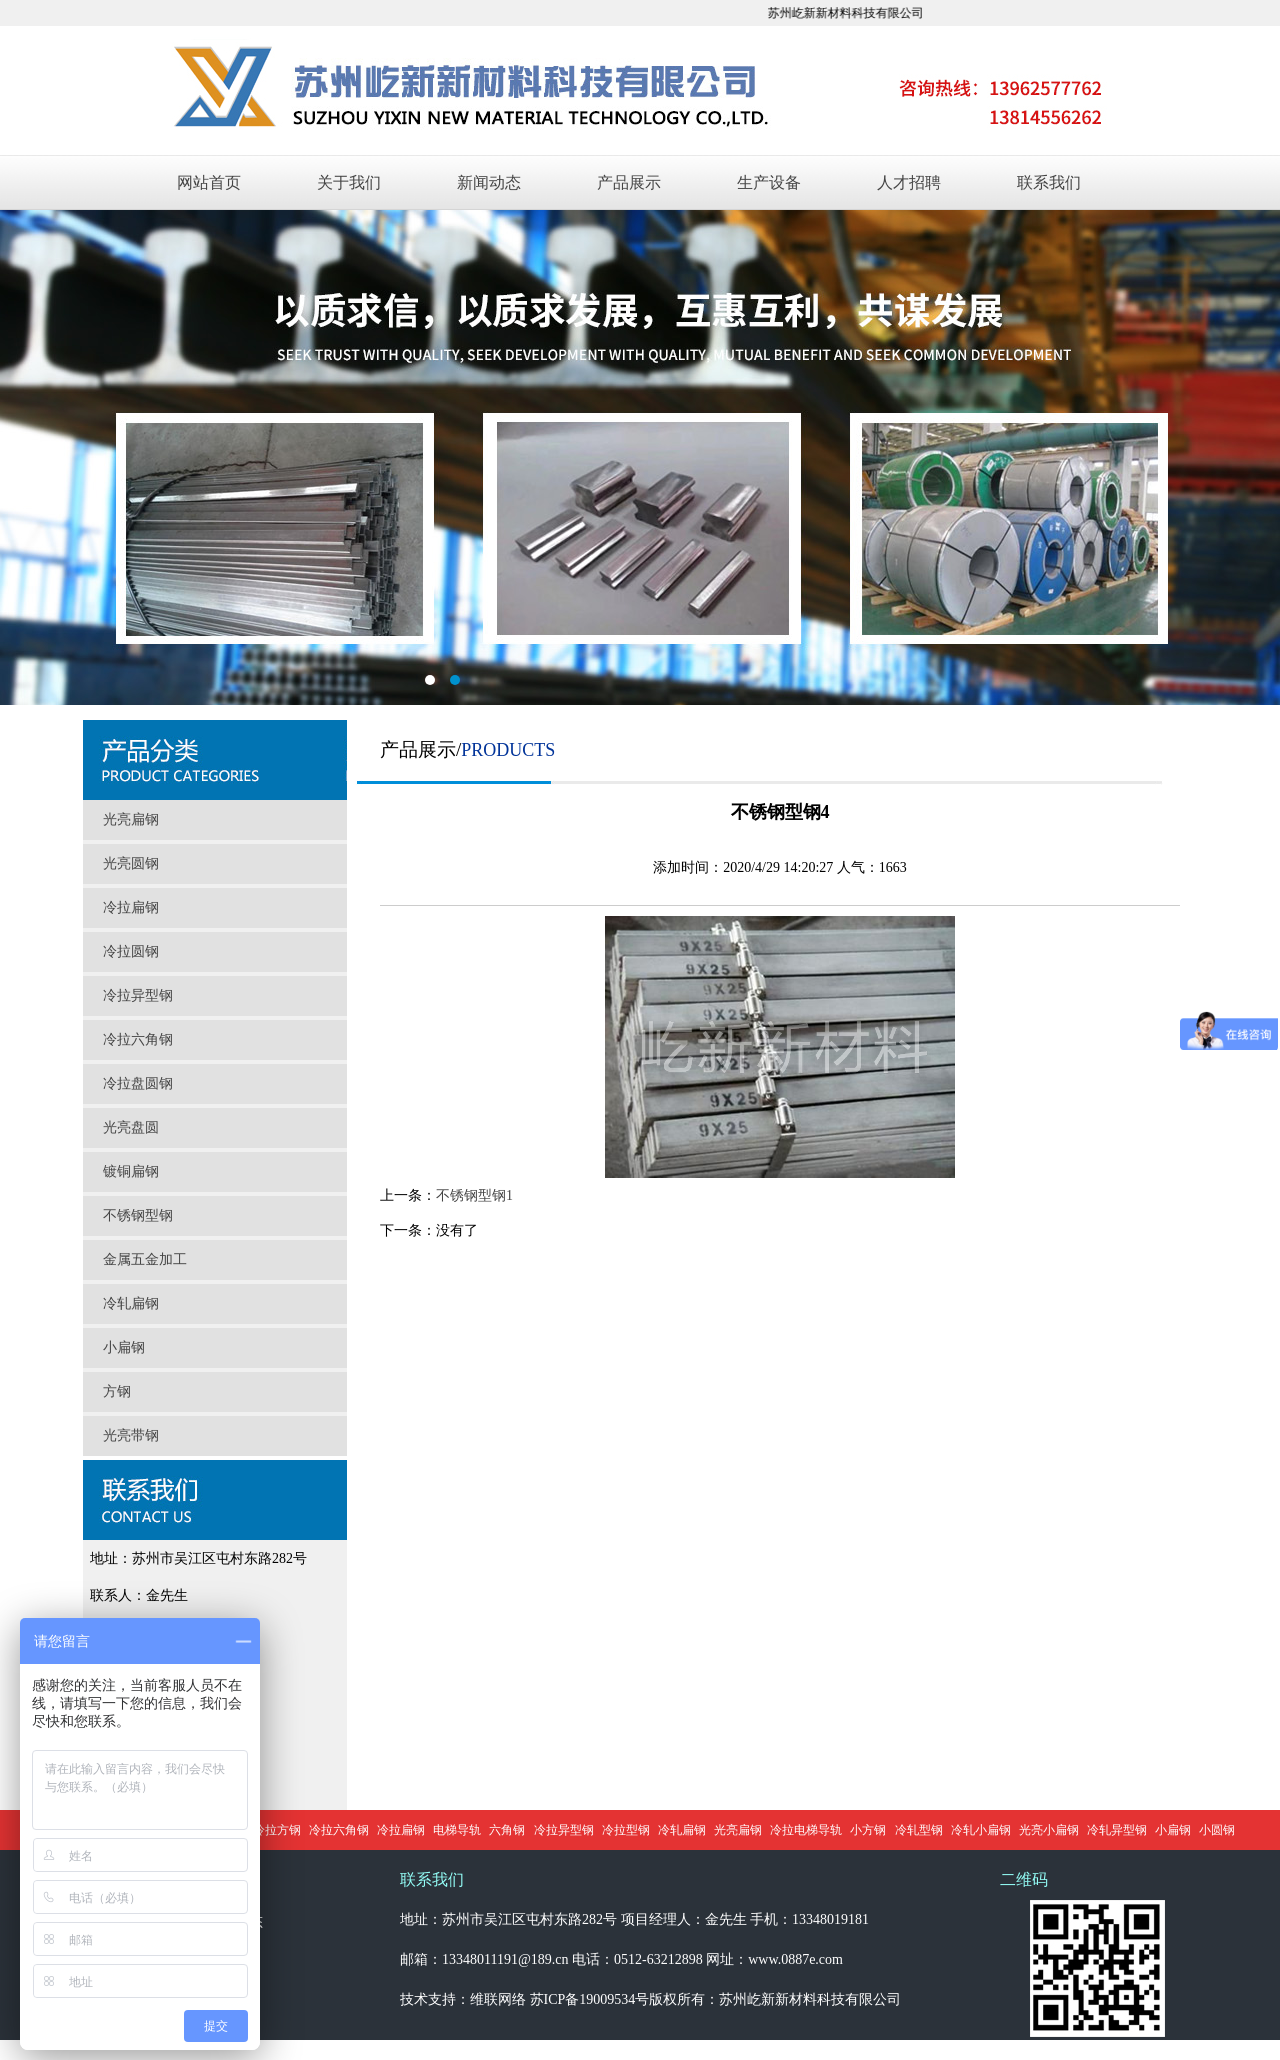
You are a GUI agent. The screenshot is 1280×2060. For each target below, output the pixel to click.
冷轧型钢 (919, 1830)
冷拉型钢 (626, 1830)
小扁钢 (124, 1347)
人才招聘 (909, 182)
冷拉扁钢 (131, 907)
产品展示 (629, 182)
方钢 (117, 1391)
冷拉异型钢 (138, 995)
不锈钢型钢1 (474, 1195)
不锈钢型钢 (138, 1215)
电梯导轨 (457, 1830)
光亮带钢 (131, 1435)
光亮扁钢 (131, 819)
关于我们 (349, 182)
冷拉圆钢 (131, 951)
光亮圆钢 (131, 863)
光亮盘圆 (131, 1127)
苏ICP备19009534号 (590, 1999)
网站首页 (209, 182)
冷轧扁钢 (131, 1303)
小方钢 (868, 1830)
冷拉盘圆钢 (138, 1083)
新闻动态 (489, 182)
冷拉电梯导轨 (806, 1830)
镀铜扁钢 (131, 1171)
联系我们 (1049, 182)
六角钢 (507, 1830)
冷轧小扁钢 (981, 1830)
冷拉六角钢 (138, 1039)
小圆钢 (1217, 1830)
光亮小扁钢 (1049, 1830)
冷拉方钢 (277, 1830)
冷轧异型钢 (1117, 1830)
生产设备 (769, 182)
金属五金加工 (145, 1259)
